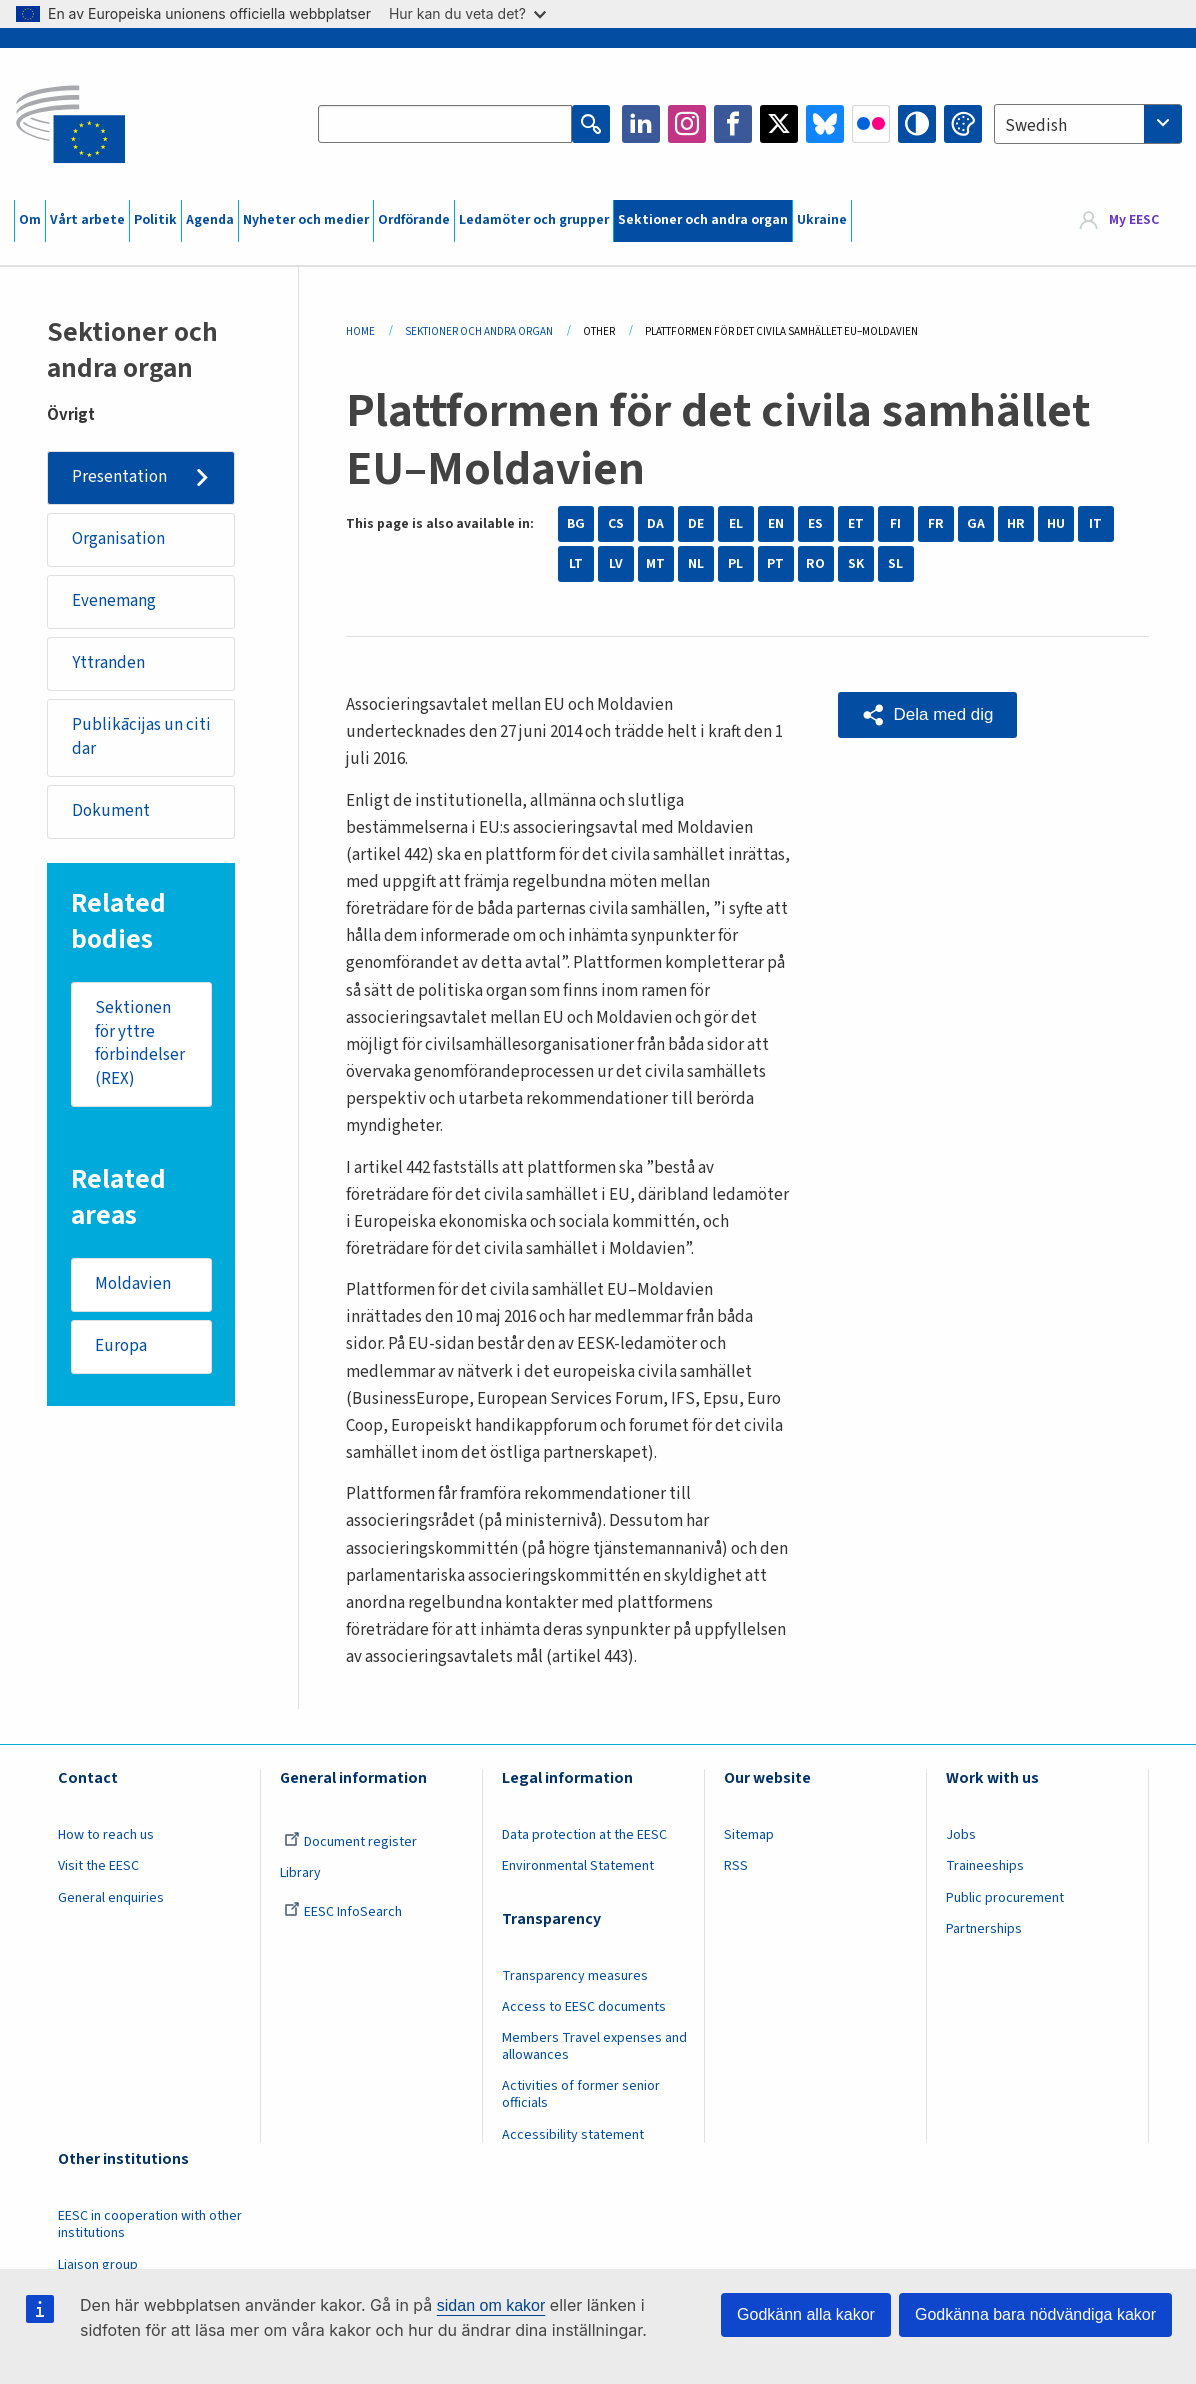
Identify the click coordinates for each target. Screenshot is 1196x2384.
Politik (155, 220)
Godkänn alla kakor (806, 2314)
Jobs (961, 1835)
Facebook (733, 124)
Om (30, 220)
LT (576, 564)
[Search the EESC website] (445, 124)
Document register (350, 1842)
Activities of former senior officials (581, 2094)
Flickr (871, 124)
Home (360, 331)
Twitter (779, 124)
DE (696, 524)
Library (300, 1873)
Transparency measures (575, 1976)
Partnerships (984, 1929)
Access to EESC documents (584, 2007)
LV (616, 564)
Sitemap (749, 1835)
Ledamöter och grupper (534, 220)
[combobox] (1088, 124)
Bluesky (825, 124)
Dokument (111, 811)
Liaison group (98, 2265)
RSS (736, 1866)
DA (655, 524)
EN (776, 524)
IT (1095, 524)
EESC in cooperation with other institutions (150, 2224)
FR (936, 524)
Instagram (687, 124)
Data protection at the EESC (584, 1835)
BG (576, 524)
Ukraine (822, 220)
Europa (121, 1346)
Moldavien (133, 1284)
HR (1016, 524)
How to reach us (106, 1835)
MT (655, 564)
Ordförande (414, 220)
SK (856, 564)
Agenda (210, 220)
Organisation (118, 539)
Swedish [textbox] (1036, 126)
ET (856, 524)
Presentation (119, 477)
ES (815, 524)
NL (696, 564)
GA (976, 524)
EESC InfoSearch (343, 1912)
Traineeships (985, 1866)
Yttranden (108, 663)
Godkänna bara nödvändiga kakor (1035, 2314)
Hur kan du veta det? (467, 13)
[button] (927, 715)
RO (815, 564)
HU (1056, 524)
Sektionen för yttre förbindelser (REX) (140, 1043)
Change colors (963, 124)
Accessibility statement (573, 2135)
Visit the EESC (98, 1866)
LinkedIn (641, 124)
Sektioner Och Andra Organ (479, 331)
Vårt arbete (87, 220)
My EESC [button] (1134, 220)
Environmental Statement (578, 1866)
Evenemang (114, 601)
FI (895, 524)
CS (616, 524)
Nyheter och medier (306, 220)
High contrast (917, 124)
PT (775, 564)
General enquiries (111, 1898)
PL (735, 564)
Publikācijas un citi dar (141, 737)
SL (895, 564)
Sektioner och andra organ (703, 220)
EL (736, 524)
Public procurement (1005, 1898)
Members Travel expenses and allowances (594, 2046)
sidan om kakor (491, 2305)
